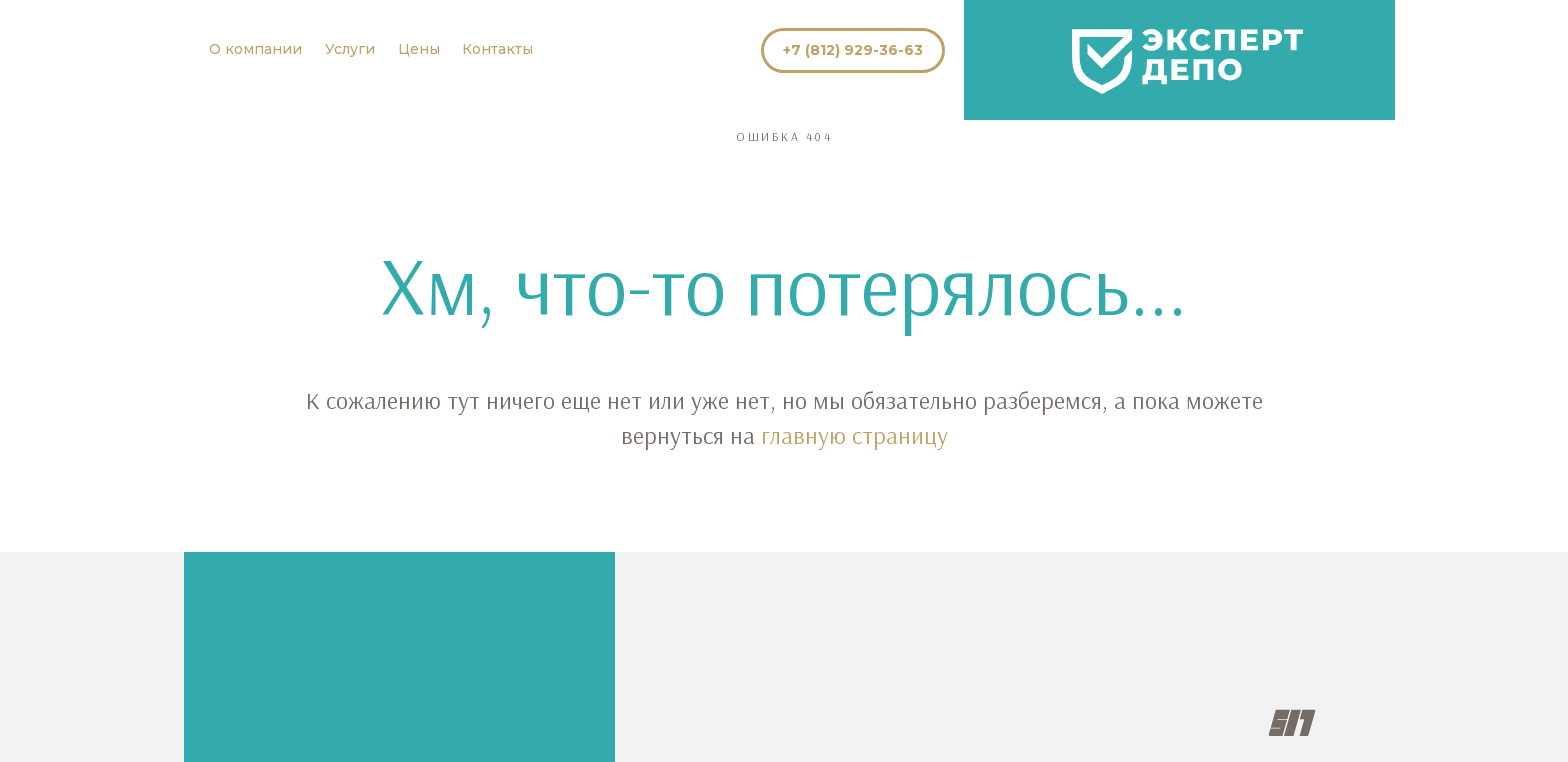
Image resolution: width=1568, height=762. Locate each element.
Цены (419, 49)
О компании (255, 49)
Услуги (350, 49)
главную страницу (854, 435)
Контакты (497, 49)
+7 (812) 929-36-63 (853, 50)
